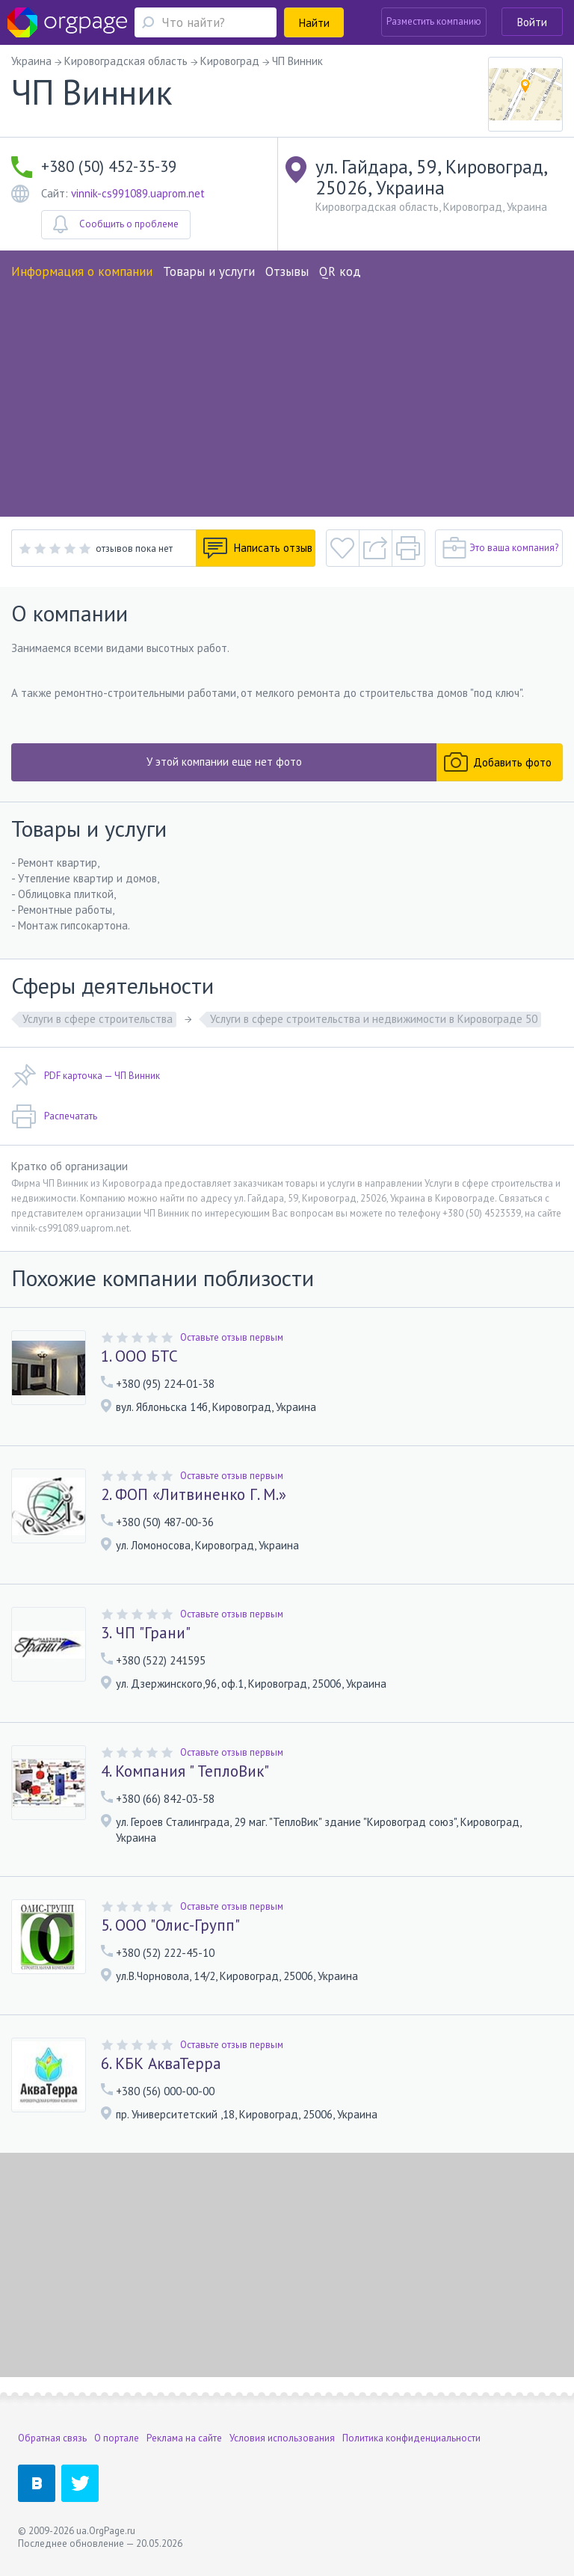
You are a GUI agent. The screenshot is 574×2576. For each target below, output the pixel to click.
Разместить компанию (433, 21)
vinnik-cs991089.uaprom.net (138, 193)
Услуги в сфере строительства (97, 1019)
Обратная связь (52, 2438)
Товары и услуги (209, 271)
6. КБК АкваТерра (161, 2064)
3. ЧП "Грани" (146, 1633)
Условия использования (282, 2438)
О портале (116, 2438)
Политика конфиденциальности (411, 2438)
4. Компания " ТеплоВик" (185, 1771)
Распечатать (54, 1116)
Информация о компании (81, 271)
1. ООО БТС (139, 1356)
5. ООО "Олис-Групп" (170, 1925)
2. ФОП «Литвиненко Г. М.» (193, 1495)
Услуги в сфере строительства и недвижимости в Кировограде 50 (373, 1019)
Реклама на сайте (184, 2438)
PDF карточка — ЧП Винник (85, 1076)
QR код (340, 271)
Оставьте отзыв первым (231, 1337)
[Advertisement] (287, 393)
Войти (532, 22)
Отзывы (287, 271)
